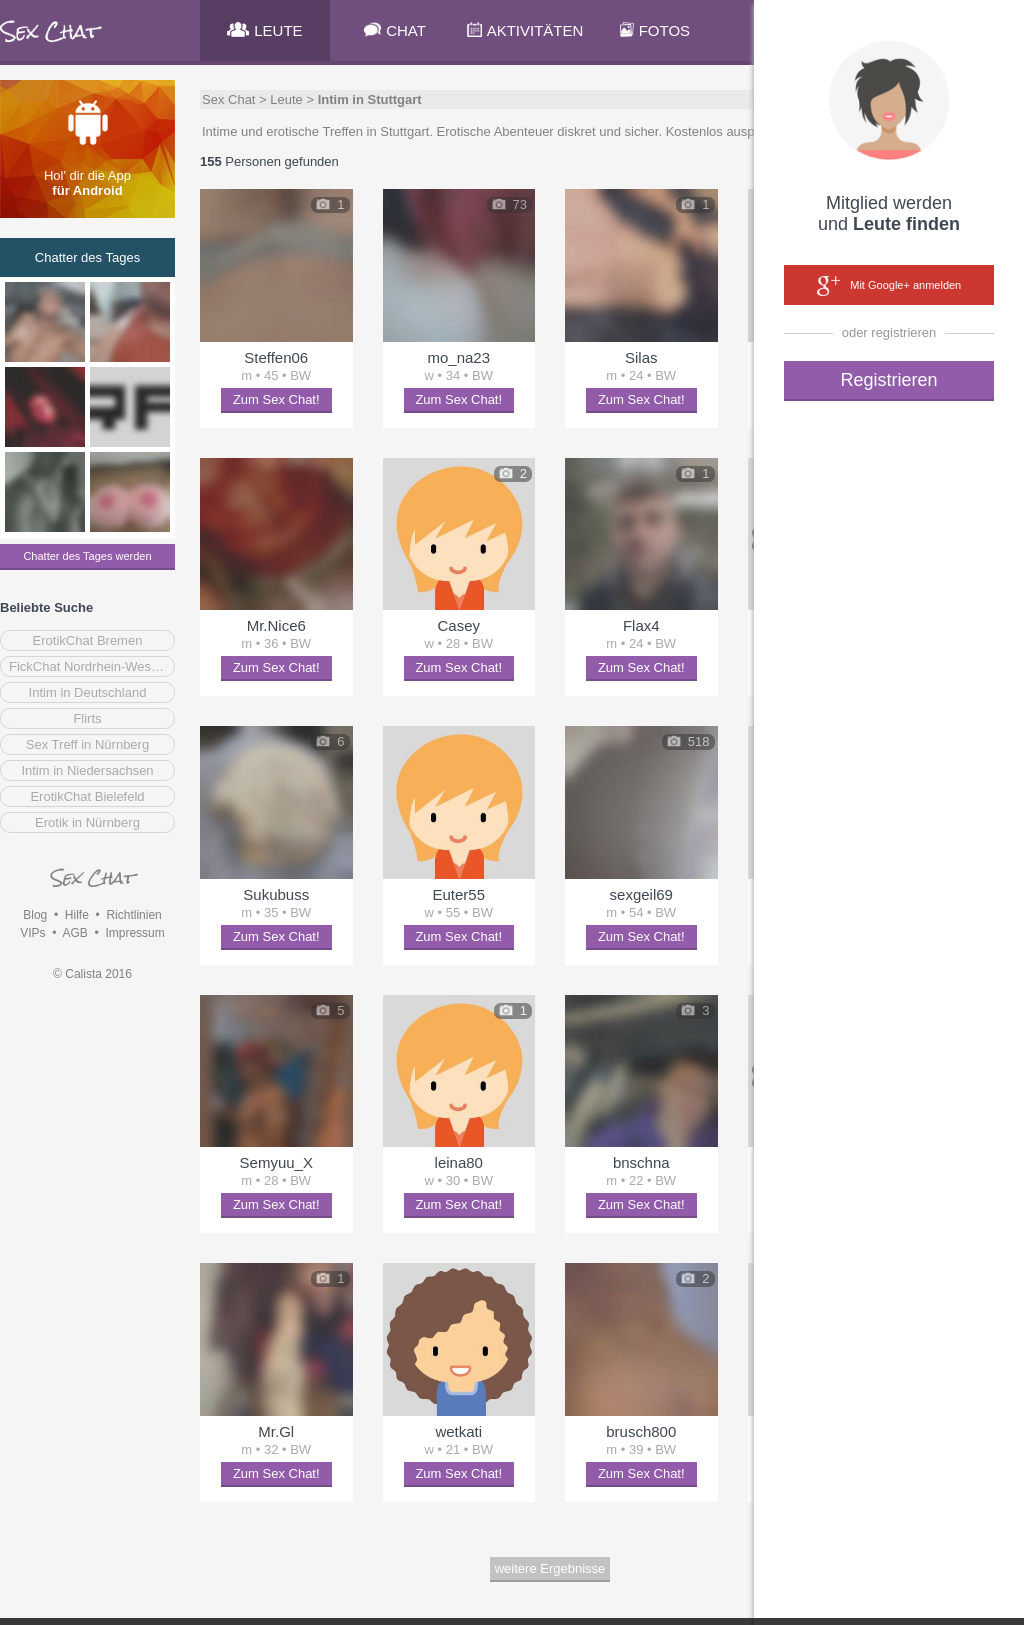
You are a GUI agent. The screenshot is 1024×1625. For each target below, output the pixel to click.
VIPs (32, 933)
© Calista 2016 (92, 974)
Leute (286, 99)
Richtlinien (133, 915)
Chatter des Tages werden (87, 556)
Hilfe (77, 915)
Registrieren (888, 380)
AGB (74, 933)
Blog (35, 915)
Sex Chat (228, 99)
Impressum (134, 933)
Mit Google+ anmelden (889, 286)
